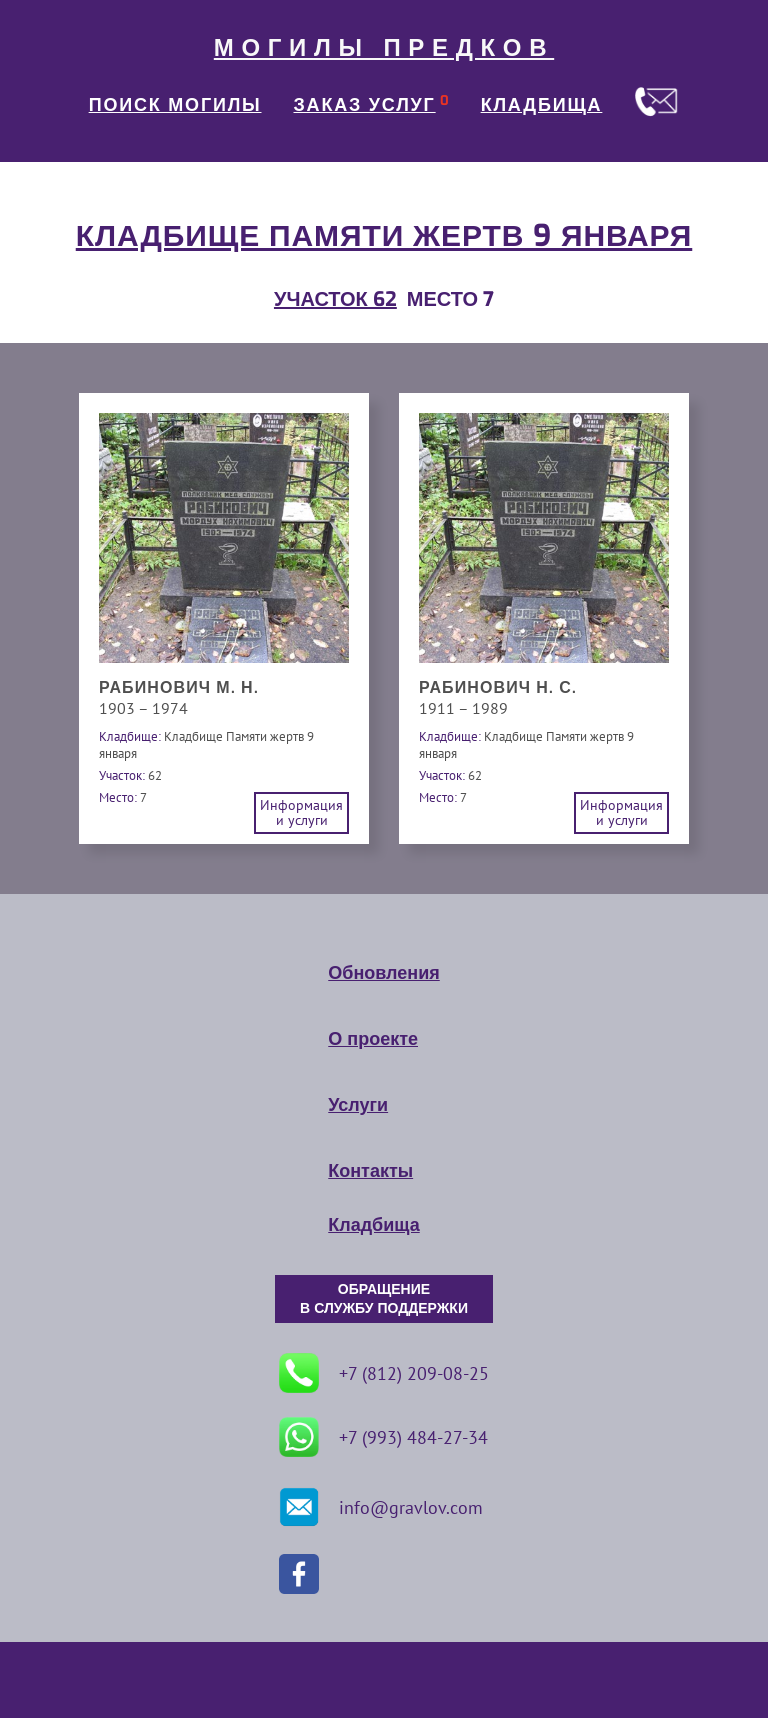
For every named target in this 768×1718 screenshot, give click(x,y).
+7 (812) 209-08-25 (384, 1373)
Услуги (358, 1105)
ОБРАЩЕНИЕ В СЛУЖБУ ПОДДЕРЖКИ (384, 1299)
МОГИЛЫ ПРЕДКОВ (384, 48)
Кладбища (373, 1225)
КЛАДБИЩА (542, 105)
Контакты (370, 1171)
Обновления (383, 973)
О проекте (373, 1039)
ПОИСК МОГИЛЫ (175, 105)
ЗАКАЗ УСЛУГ (365, 105)
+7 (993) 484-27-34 (383, 1437)
